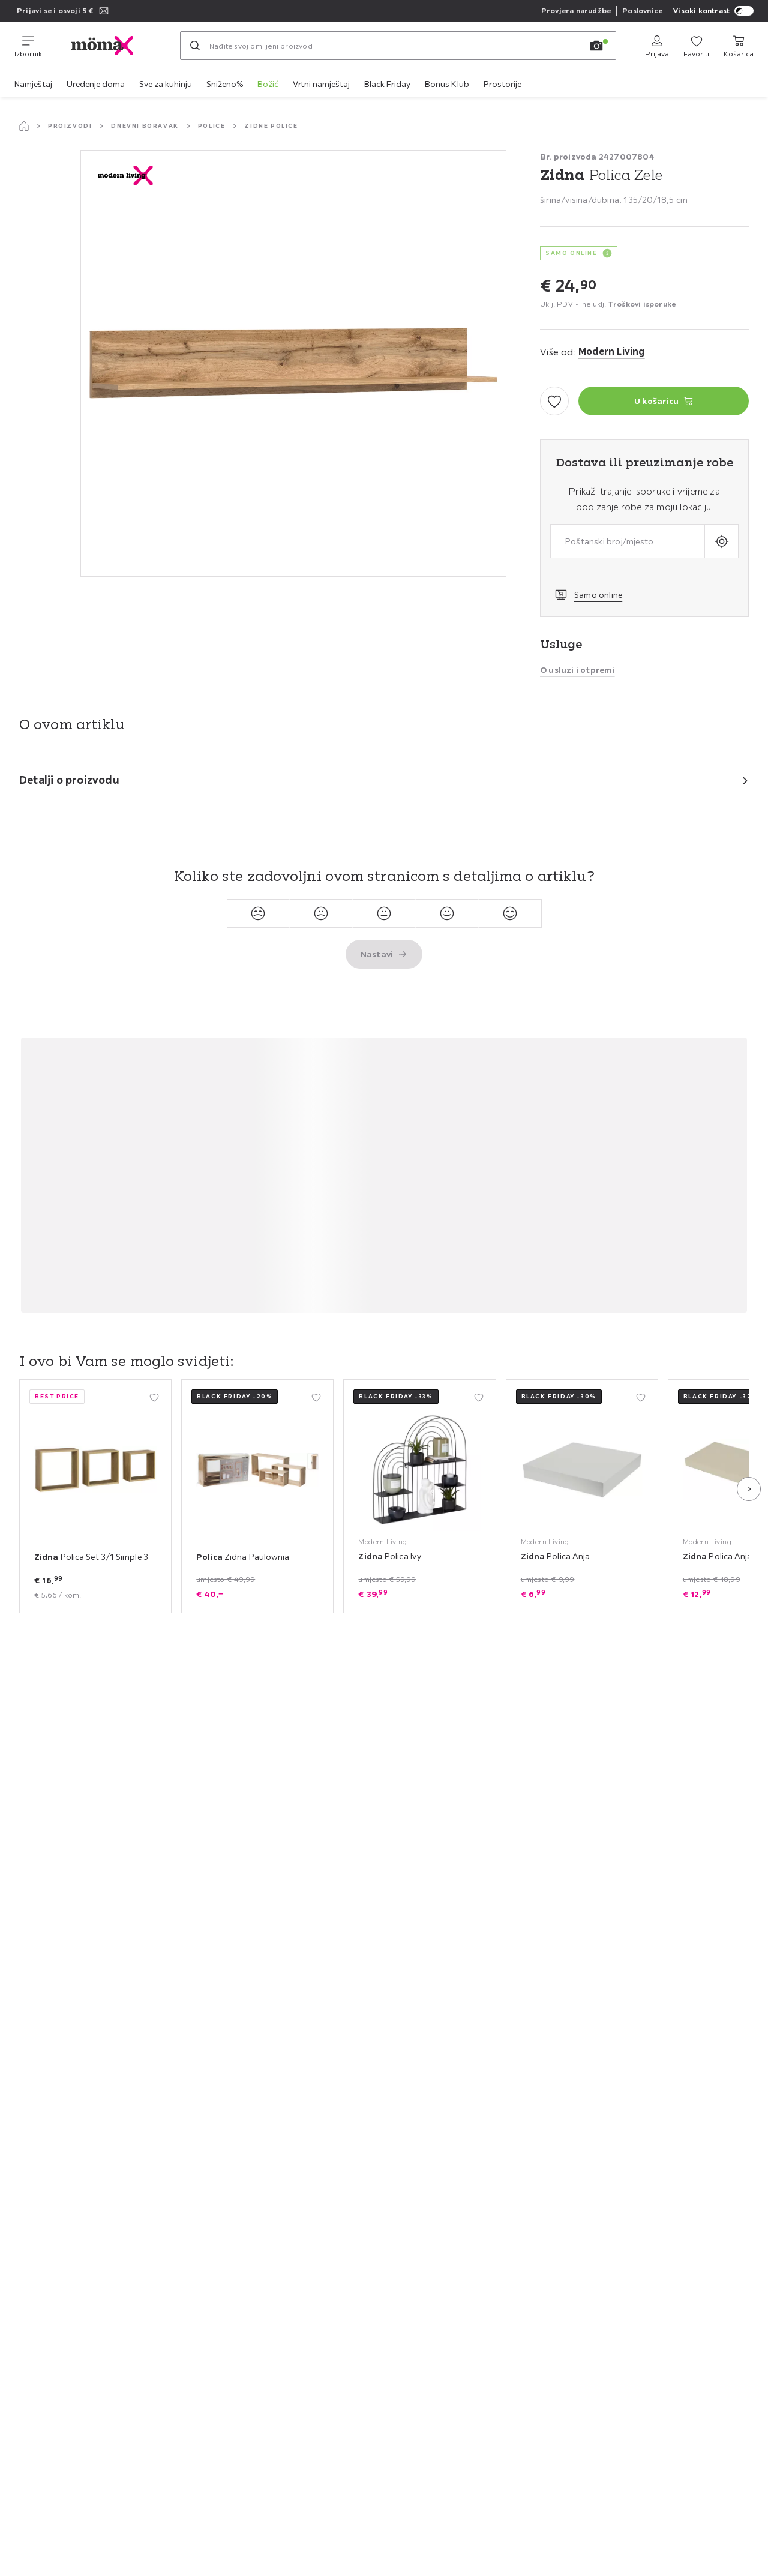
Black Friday (387, 84)
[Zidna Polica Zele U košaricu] (663, 401)
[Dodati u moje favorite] (554, 401)
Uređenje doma (96, 84)
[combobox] (627, 541)
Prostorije (502, 84)
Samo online (598, 594)
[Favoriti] (696, 46)
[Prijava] (657, 46)
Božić (267, 84)
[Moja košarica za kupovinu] (739, 46)
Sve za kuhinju (165, 84)
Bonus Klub (447, 84)
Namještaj (33, 84)
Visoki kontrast (713, 11)
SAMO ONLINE (571, 253)
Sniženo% (224, 84)
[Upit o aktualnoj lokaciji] (721, 541)
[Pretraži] (195, 45)
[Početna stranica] (24, 126)
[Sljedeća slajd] (749, 1489)
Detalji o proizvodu (69, 780)
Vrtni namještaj (321, 84)
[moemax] (111, 46)
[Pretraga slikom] (596, 45)
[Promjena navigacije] (28, 46)
